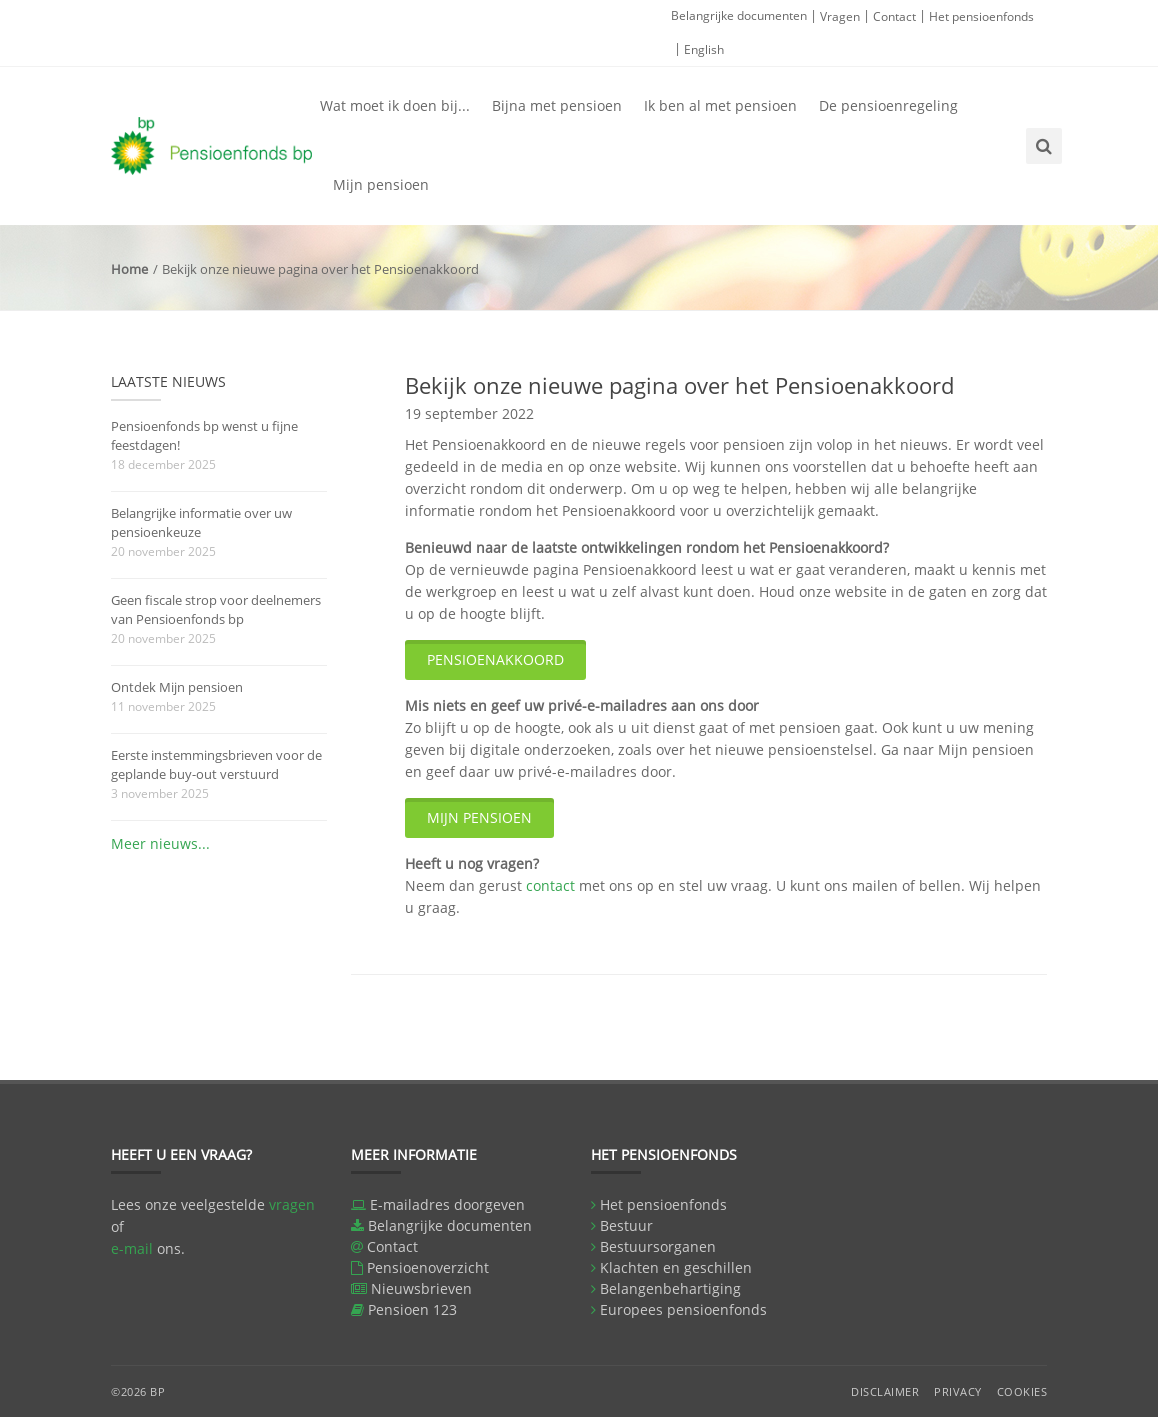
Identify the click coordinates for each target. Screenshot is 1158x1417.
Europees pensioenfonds (683, 1309)
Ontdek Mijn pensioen (177, 687)
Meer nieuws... (160, 843)
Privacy (958, 1391)
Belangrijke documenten (739, 15)
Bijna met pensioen (557, 105)
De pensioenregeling (888, 105)
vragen (292, 1204)
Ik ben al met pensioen (720, 105)
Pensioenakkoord (495, 659)
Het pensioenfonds (981, 16)
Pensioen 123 (412, 1309)
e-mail (132, 1248)
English (704, 49)
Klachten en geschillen (676, 1267)
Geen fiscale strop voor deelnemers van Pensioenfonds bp (216, 609)
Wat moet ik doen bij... (395, 105)
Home (129, 269)
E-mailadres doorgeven (447, 1204)
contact (550, 885)
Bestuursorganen (658, 1246)
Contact (894, 16)
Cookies (1022, 1391)
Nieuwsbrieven (421, 1288)
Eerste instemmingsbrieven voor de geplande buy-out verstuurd (216, 764)
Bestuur (626, 1225)
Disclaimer (885, 1391)
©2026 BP (138, 1391)
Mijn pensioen (381, 184)
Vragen (840, 16)
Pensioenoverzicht (428, 1267)
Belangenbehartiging (670, 1288)
